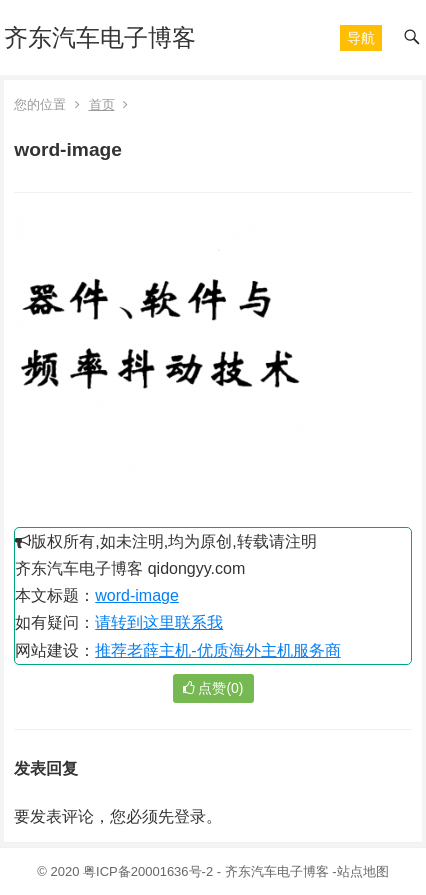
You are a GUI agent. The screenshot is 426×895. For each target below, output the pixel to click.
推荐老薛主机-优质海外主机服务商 (217, 650)
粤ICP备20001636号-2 (150, 871)
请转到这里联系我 (159, 622)
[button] (361, 38)
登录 (190, 816)
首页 (102, 104)
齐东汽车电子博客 (100, 37)
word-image (137, 595)
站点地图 (363, 871)
